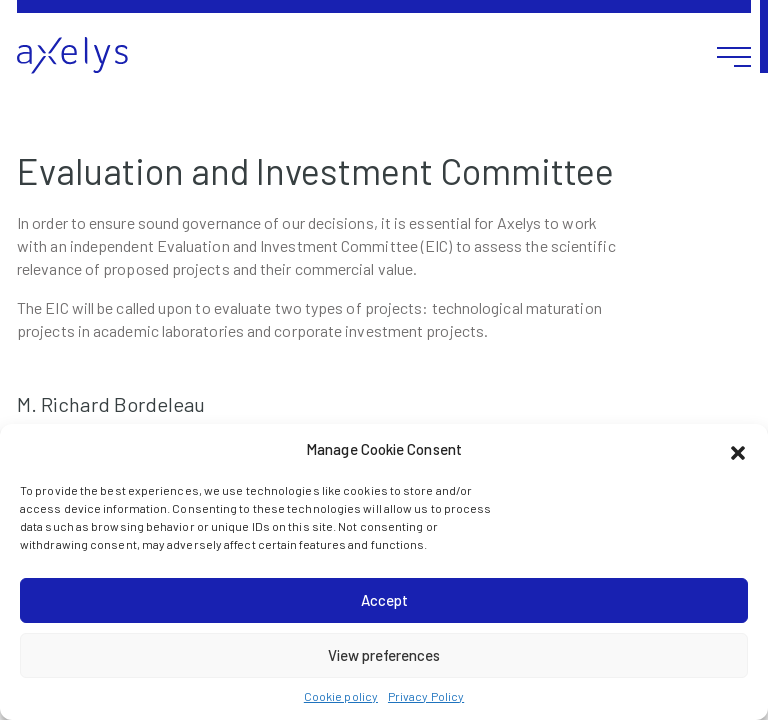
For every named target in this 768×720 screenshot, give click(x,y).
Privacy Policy (426, 696)
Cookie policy (341, 696)
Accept (384, 600)
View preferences (384, 655)
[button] (738, 450)
